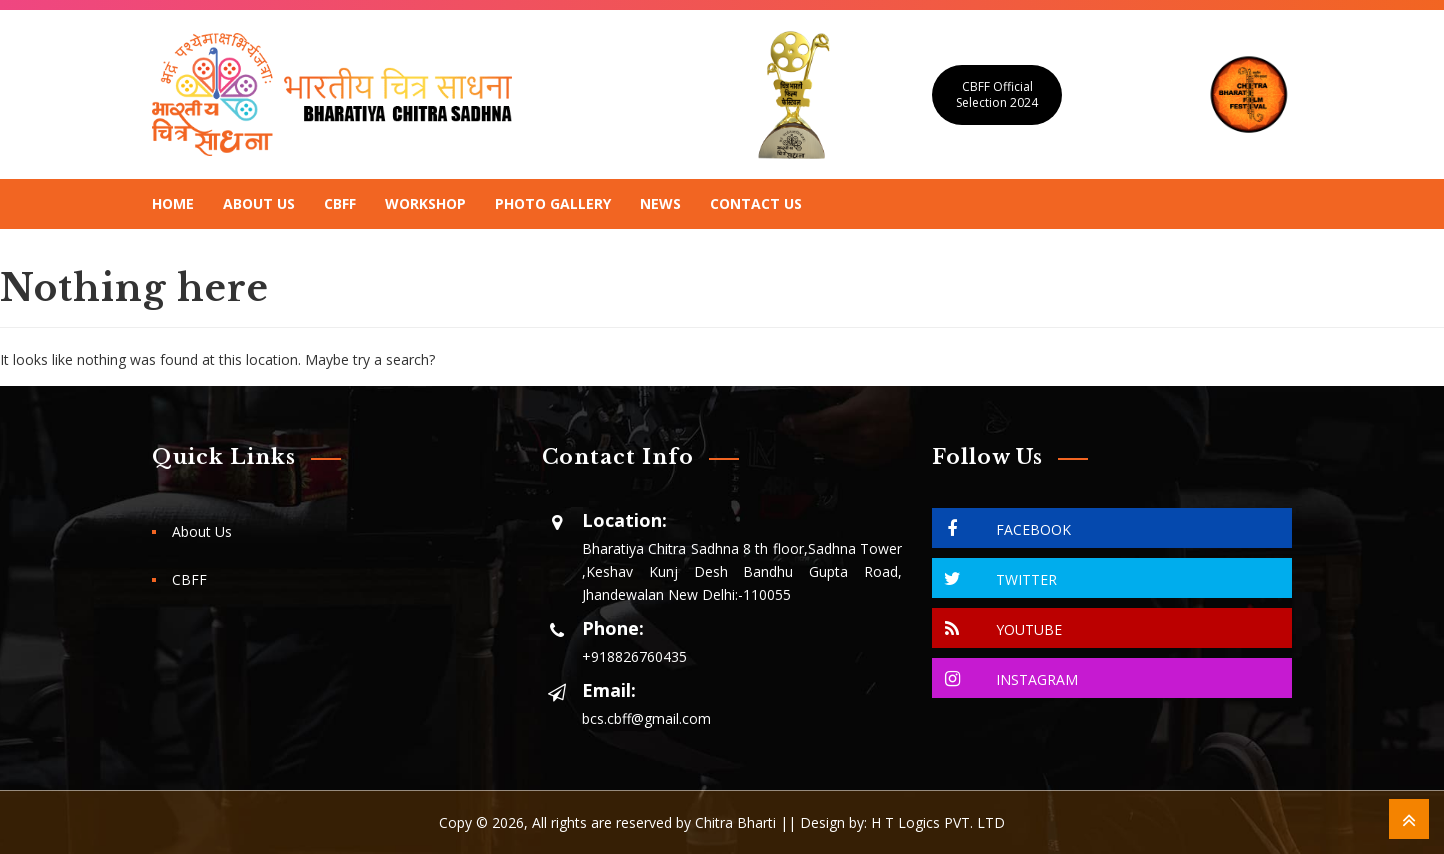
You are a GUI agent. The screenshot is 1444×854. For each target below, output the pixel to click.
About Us (259, 203)
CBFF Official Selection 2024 (997, 94)
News (660, 203)
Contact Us (756, 203)
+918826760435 (634, 656)
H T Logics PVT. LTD (938, 822)
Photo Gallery (553, 203)
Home (173, 203)
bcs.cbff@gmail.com (646, 718)
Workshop (425, 203)
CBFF (340, 203)
